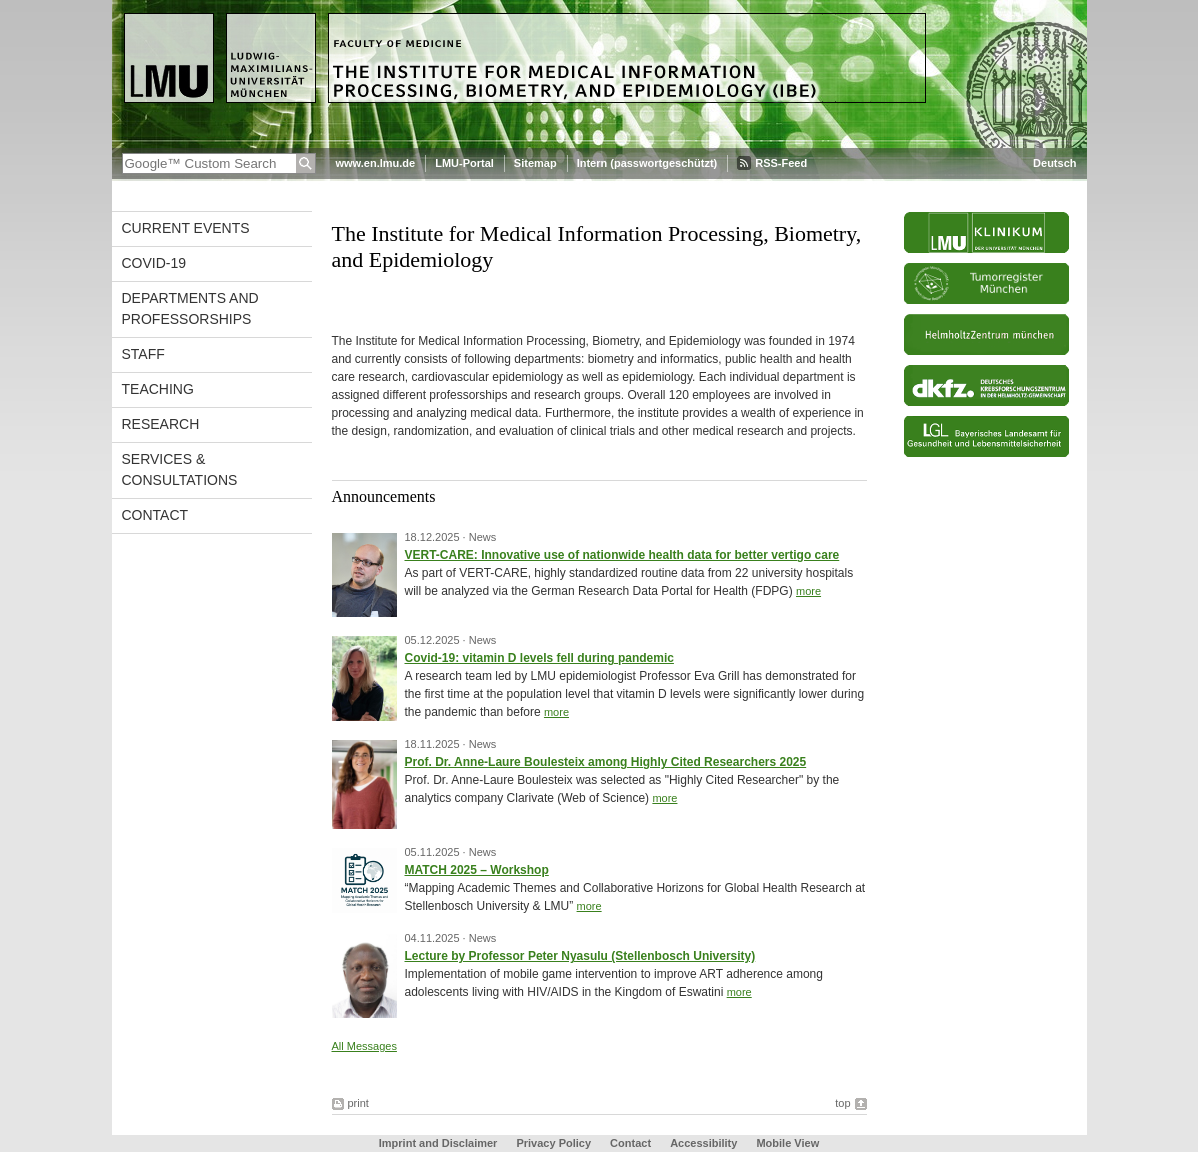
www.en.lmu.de (376, 163)
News (483, 537)
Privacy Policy (553, 1143)
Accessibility (705, 1143)
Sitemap (535, 163)
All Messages (364, 1046)
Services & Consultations (180, 469)
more (808, 591)
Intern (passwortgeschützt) (647, 163)
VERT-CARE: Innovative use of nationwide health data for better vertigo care (622, 555)
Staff (143, 354)
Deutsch (1054, 163)
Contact (155, 515)
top (842, 1103)
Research (161, 424)
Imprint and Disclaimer (438, 1143)
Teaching (158, 389)
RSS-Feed (781, 163)
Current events (186, 228)
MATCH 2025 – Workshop (477, 870)
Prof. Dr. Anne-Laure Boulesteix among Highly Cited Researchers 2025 (606, 762)
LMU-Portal (464, 163)
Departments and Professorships (190, 308)
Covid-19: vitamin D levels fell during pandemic (539, 658)
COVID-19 (154, 263)
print (358, 1103)
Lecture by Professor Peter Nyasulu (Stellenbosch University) (580, 956)
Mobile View (787, 1143)
